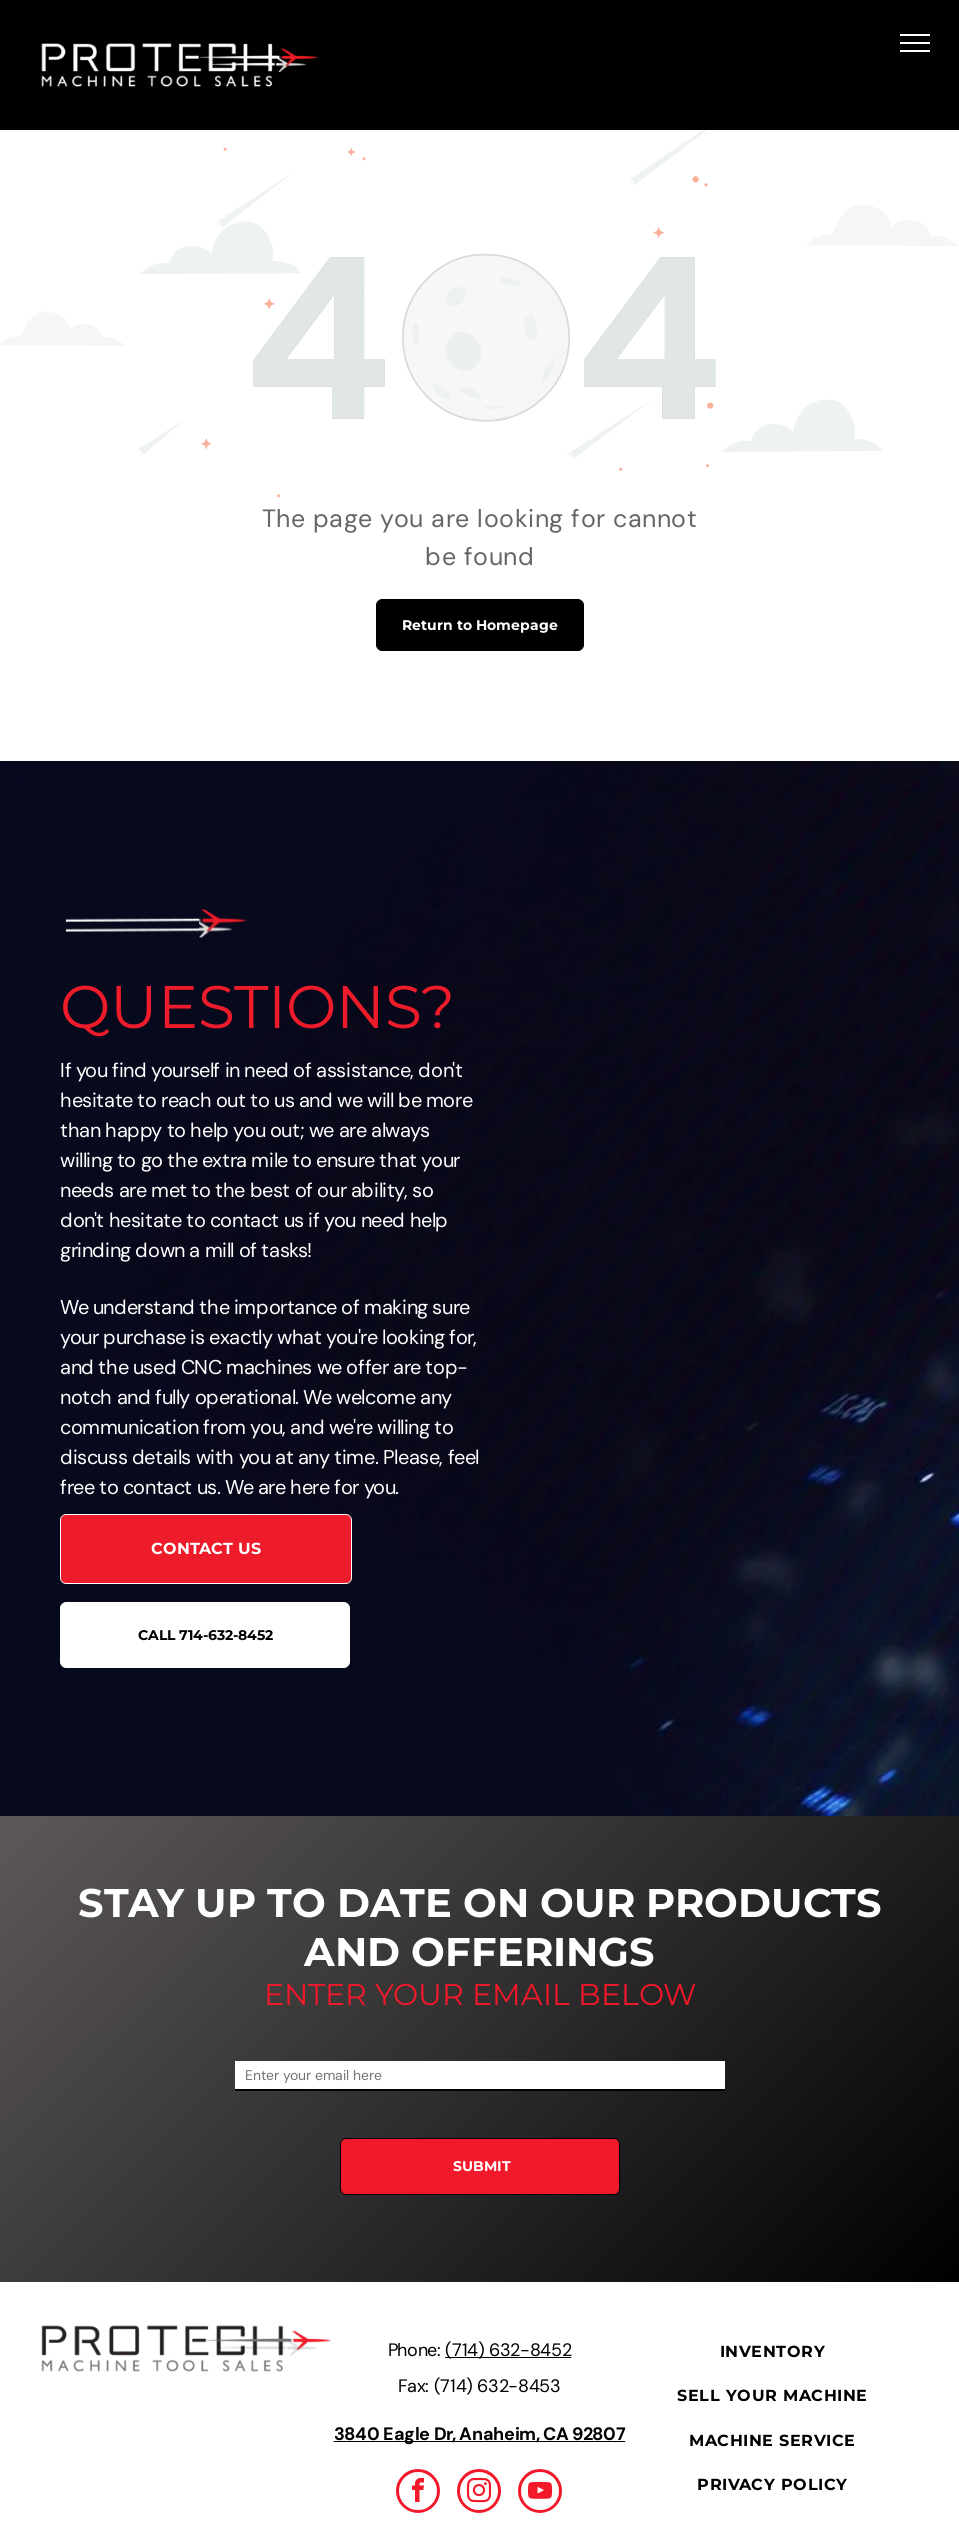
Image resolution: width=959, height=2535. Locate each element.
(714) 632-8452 (508, 2350)
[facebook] (418, 2493)
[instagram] (479, 2493)
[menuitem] (772, 2352)
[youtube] (540, 2493)
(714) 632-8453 (497, 2386)
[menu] (915, 43)
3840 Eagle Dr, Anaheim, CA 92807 (479, 2434)
